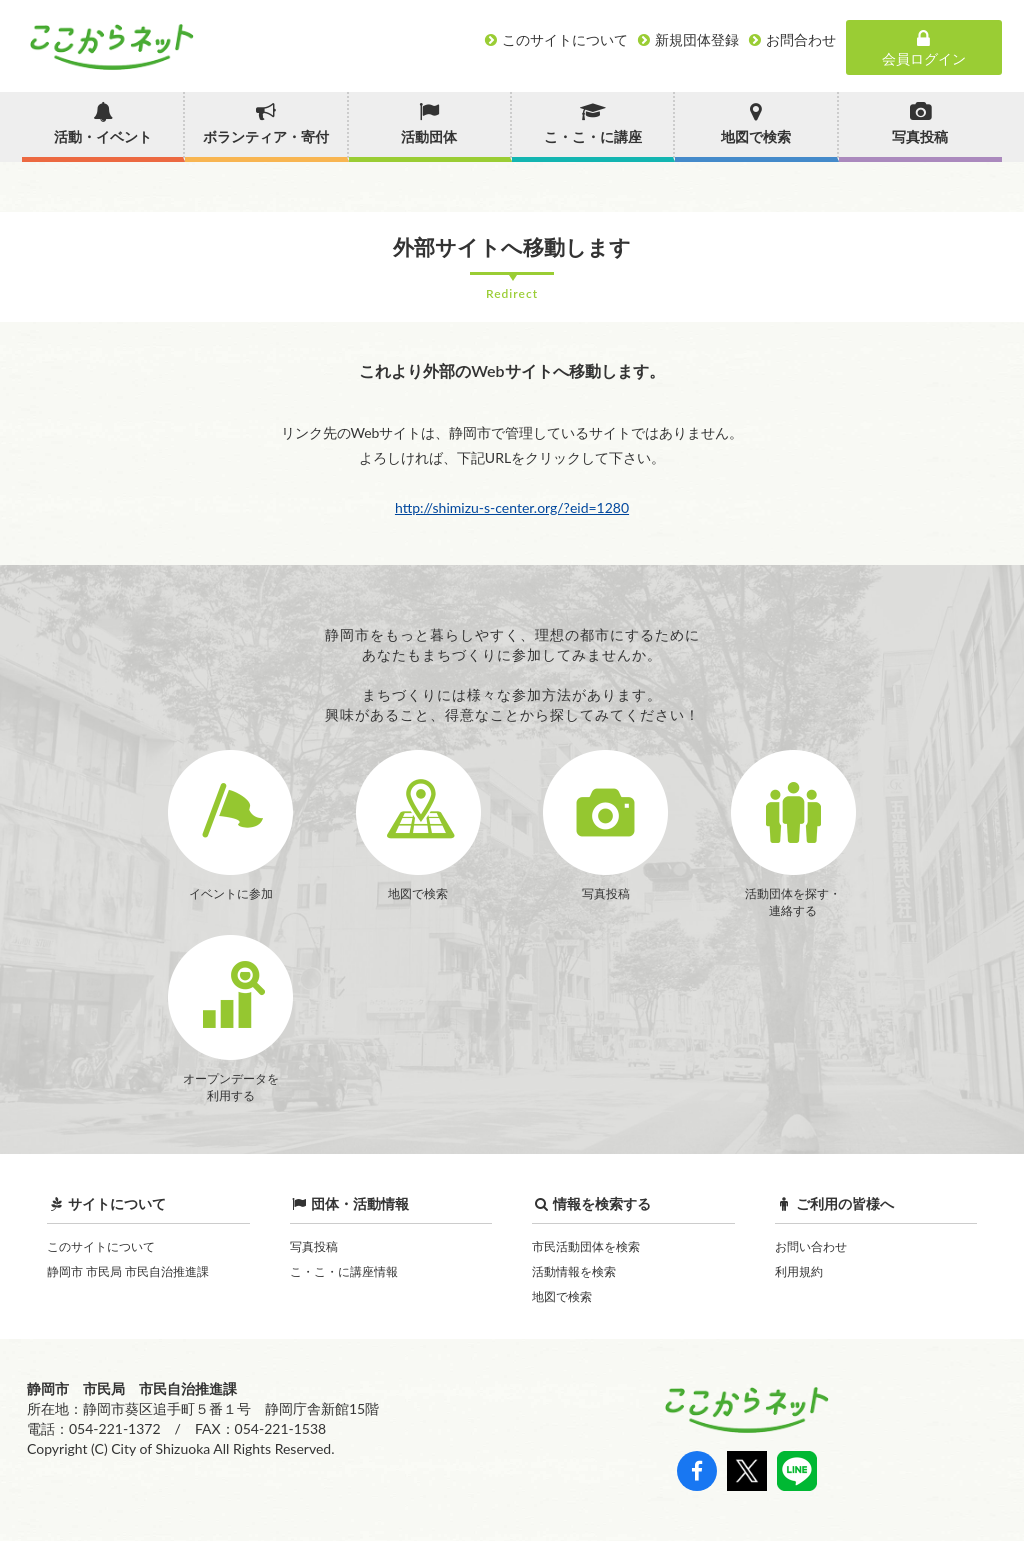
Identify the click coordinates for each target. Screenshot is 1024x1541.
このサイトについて (101, 1246)
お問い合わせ (811, 1246)
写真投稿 (314, 1246)
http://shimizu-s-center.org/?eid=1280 (512, 507)
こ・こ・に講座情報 (344, 1271)
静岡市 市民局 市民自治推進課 (128, 1271)
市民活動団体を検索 (586, 1246)
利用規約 (799, 1271)
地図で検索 (562, 1296)
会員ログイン (924, 48)
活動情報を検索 (574, 1271)
